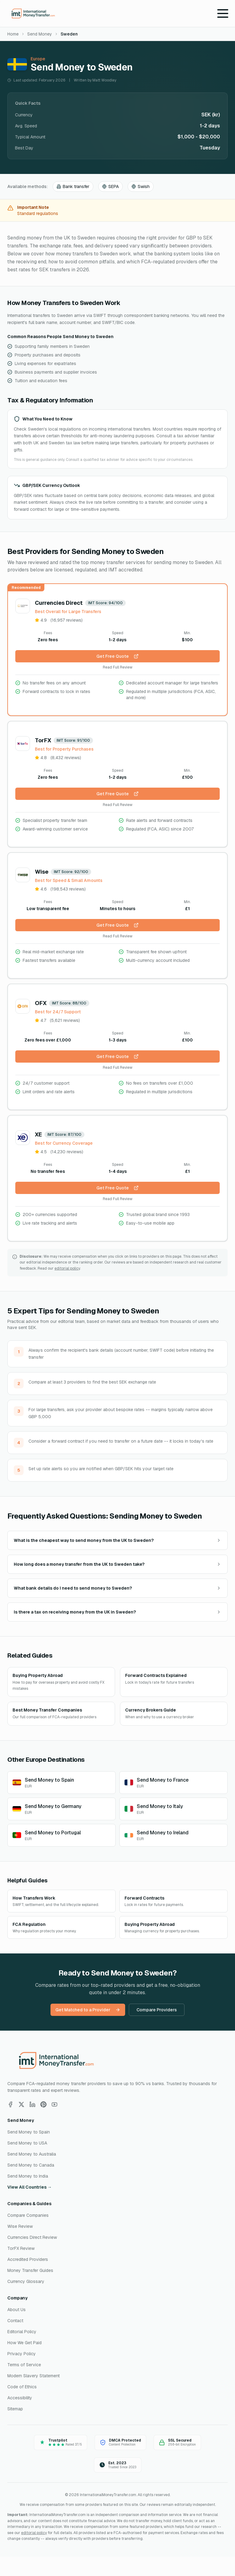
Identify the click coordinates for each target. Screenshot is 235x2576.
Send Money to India (27, 2176)
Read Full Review (117, 667)
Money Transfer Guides (30, 2270)
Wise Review (20, 2226)
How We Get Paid (24, 2342)
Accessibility (19, 2398)
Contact (15, 2320)
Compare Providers (156, 2010)
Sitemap (15, 2409)
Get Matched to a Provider (87, 2010)
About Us (16, 2309)
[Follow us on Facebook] (10, 2104)
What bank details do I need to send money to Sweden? (117, 1588)
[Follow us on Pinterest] (43, 2104)
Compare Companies (28, 2215)
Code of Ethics (22, 2387)
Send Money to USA (27, 2143)
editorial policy (67, 1268)
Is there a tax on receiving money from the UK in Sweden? (117, 1612)
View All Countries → (29, 2187)
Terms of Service (24, 2364)
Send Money (39, 34)
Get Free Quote (117, 656)
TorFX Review (21, 2248)
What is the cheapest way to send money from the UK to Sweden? (117, 1540)
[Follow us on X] (21, 2104)
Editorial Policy (21, 2331)
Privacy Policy (21, 2353)
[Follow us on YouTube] (54, 2104)
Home (13, 34)
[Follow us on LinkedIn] (32, 2104)
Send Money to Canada (30, 2165)
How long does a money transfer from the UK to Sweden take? (117, 1564)
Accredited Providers (27, 2259)
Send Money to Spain (28, 2132)
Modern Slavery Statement (33, 2375)
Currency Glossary (25, 2281)
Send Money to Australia (31, 2154)
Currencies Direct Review (32, 2237)
